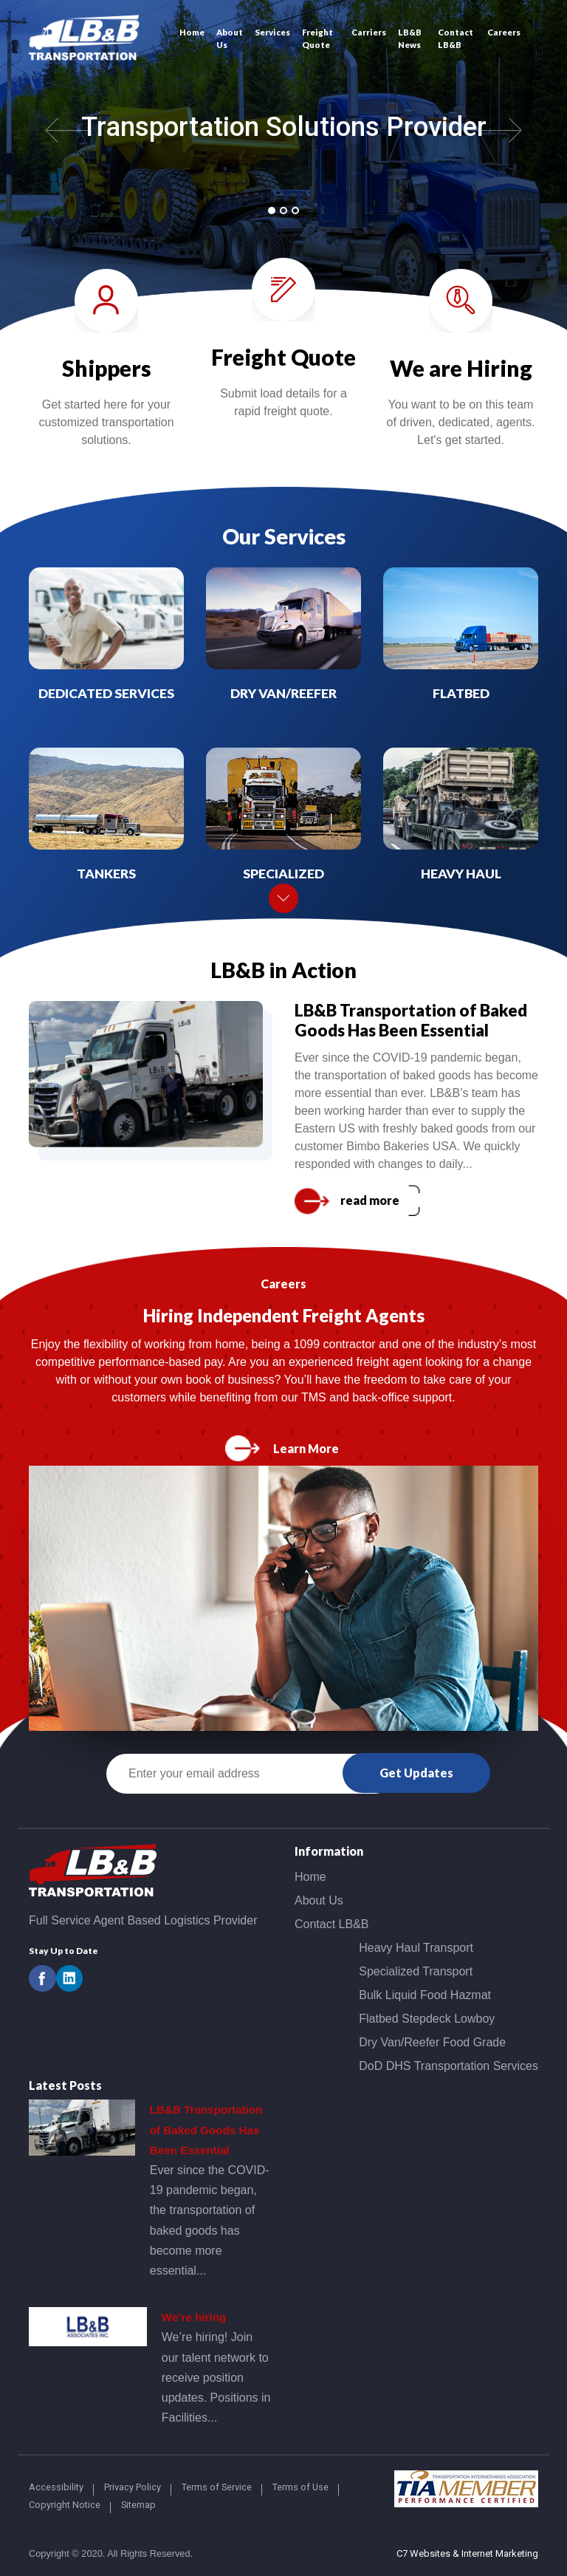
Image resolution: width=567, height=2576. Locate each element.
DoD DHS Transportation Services (448, 2066)
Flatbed (461, 693)
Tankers (106, 873)
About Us (229, 38)
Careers (503, 32)
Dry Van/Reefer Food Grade (432, 2042)
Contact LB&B (455, 38)
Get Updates (416, 1773)
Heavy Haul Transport (416, 1947)
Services (272, 32)
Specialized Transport (415, 1971)
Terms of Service (217, 2487)
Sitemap (138, 2504)
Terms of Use (300, 2487)
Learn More (306, 1448)
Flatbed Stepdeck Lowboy (427, 2018)
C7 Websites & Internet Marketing (467, 2553)
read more (369, 1200)
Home (192, 32)
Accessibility (56, 2487)
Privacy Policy (132, 2487)
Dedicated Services (106, 693)
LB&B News (410, 38)
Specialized (283, 873)
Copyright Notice (64, 2504)
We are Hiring (461, 368)
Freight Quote (317, 38)
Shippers (106, 368)
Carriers (368, 32)
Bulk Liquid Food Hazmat (425, 1995)
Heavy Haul (461, 873)
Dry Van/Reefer (283, 693)
